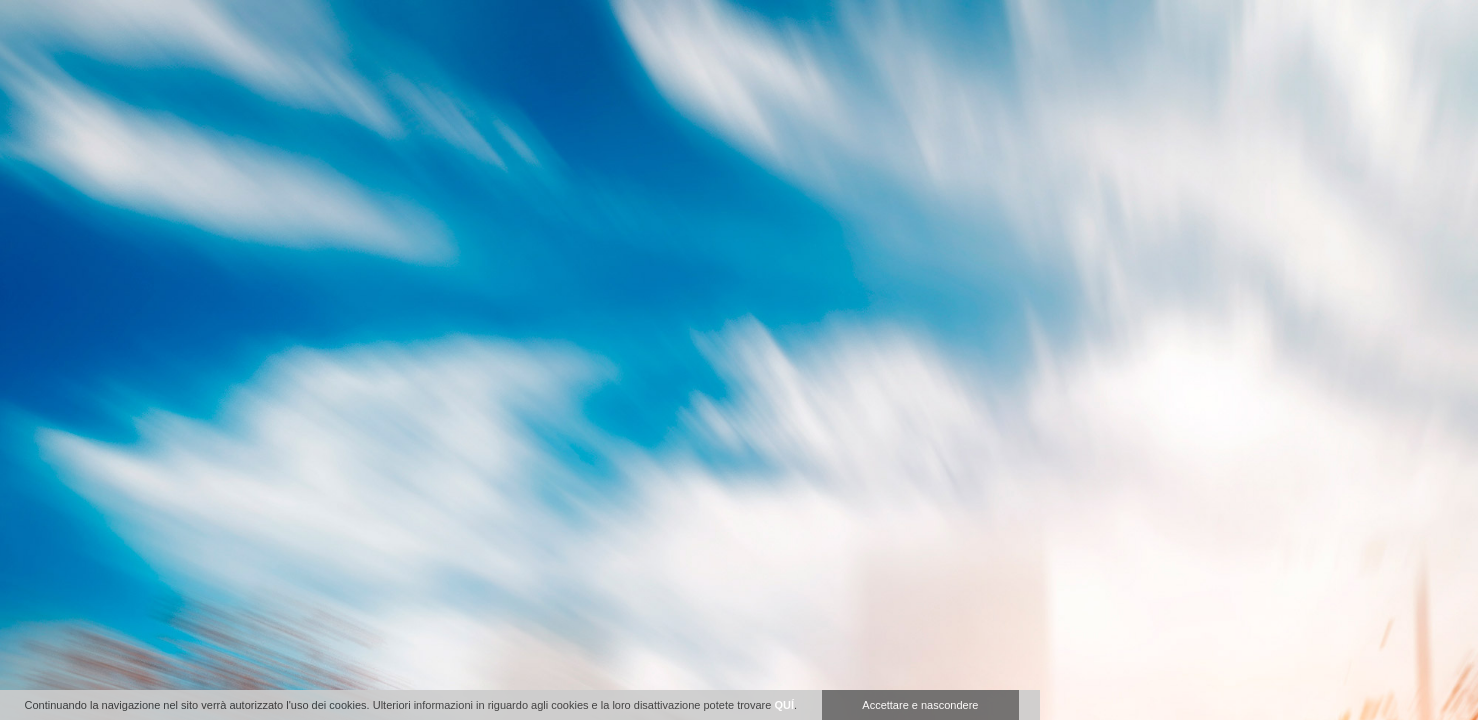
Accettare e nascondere (920, 705)
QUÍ (784, 705)
